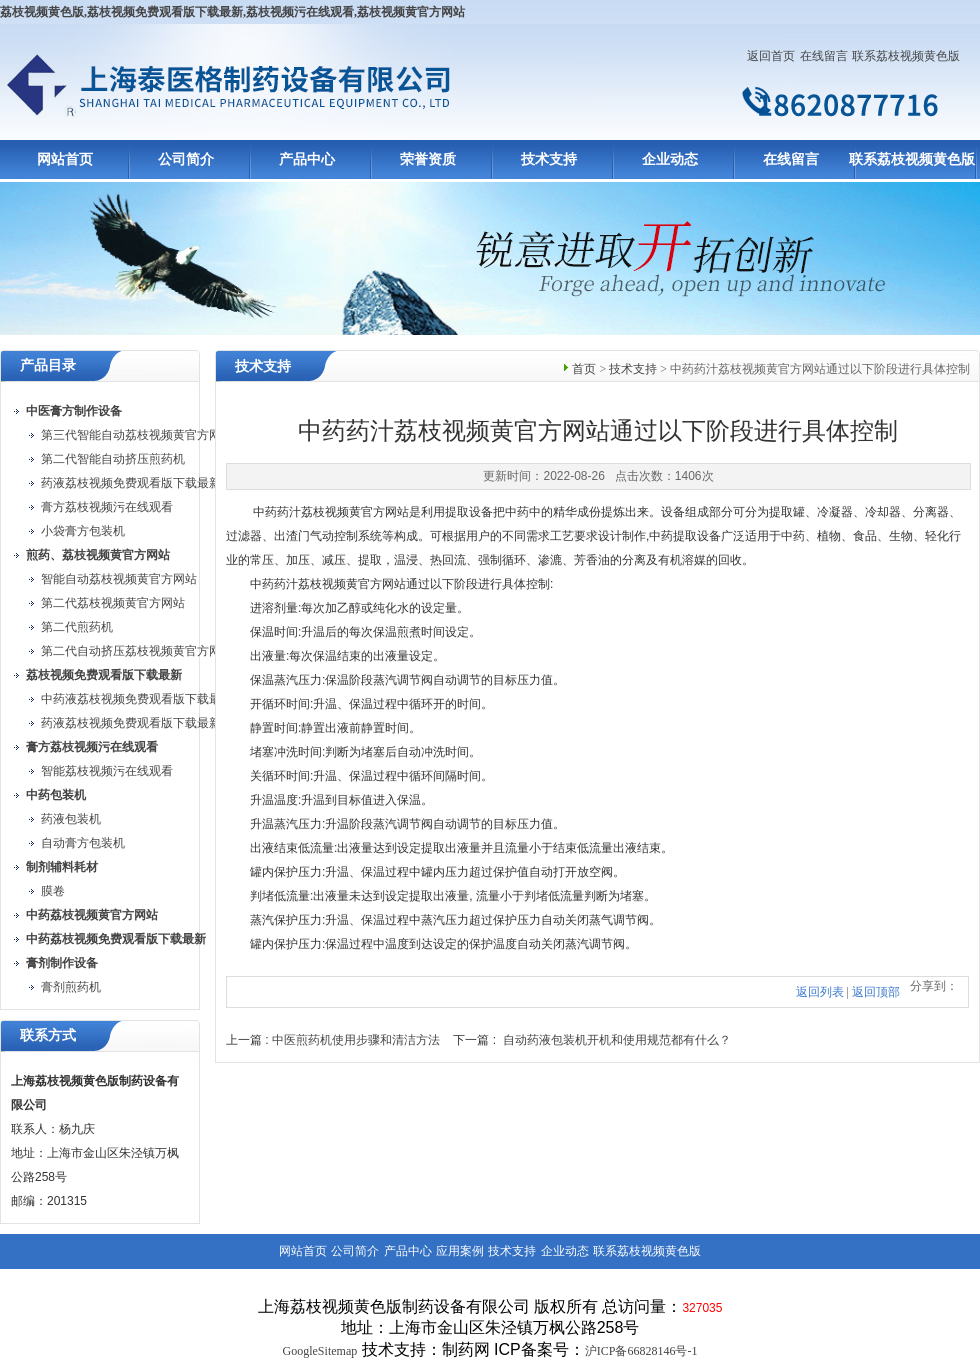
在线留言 (824, 56)
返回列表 (820, 992)
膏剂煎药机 (71, 987)
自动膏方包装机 (83, 843)
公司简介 (186, 159)
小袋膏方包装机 (83, 531)
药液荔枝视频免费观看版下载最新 (131, 483)
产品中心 (307, 159)
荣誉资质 (428, 159)
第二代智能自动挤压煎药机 (113, 459)
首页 (584, 369)
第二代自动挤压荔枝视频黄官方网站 (137, 651)
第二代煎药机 (77, 627)
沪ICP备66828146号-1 (641, 1351)
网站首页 (65, 159)
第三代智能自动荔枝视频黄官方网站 (137, 435)
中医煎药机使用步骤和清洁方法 (356, 1040)
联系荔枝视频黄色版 (906, 56)
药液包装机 (71, 819)
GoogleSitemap (320, 1351)
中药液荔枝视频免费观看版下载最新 (137, 699)
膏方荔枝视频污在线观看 (107, 507)
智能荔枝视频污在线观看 (107, 771)
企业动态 (670, 159)
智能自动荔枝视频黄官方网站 (119, 579)
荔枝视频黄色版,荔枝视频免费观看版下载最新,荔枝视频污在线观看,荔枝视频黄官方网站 (232, 12)
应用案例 (460, 1251)
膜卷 (53, 891)
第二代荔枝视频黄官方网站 (113, 603)
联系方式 (48, 1035)
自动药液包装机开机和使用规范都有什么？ (617, 1040)
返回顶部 (876, 992)
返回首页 (771, 56)
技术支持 (549, 159)
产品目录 (48, 365)
